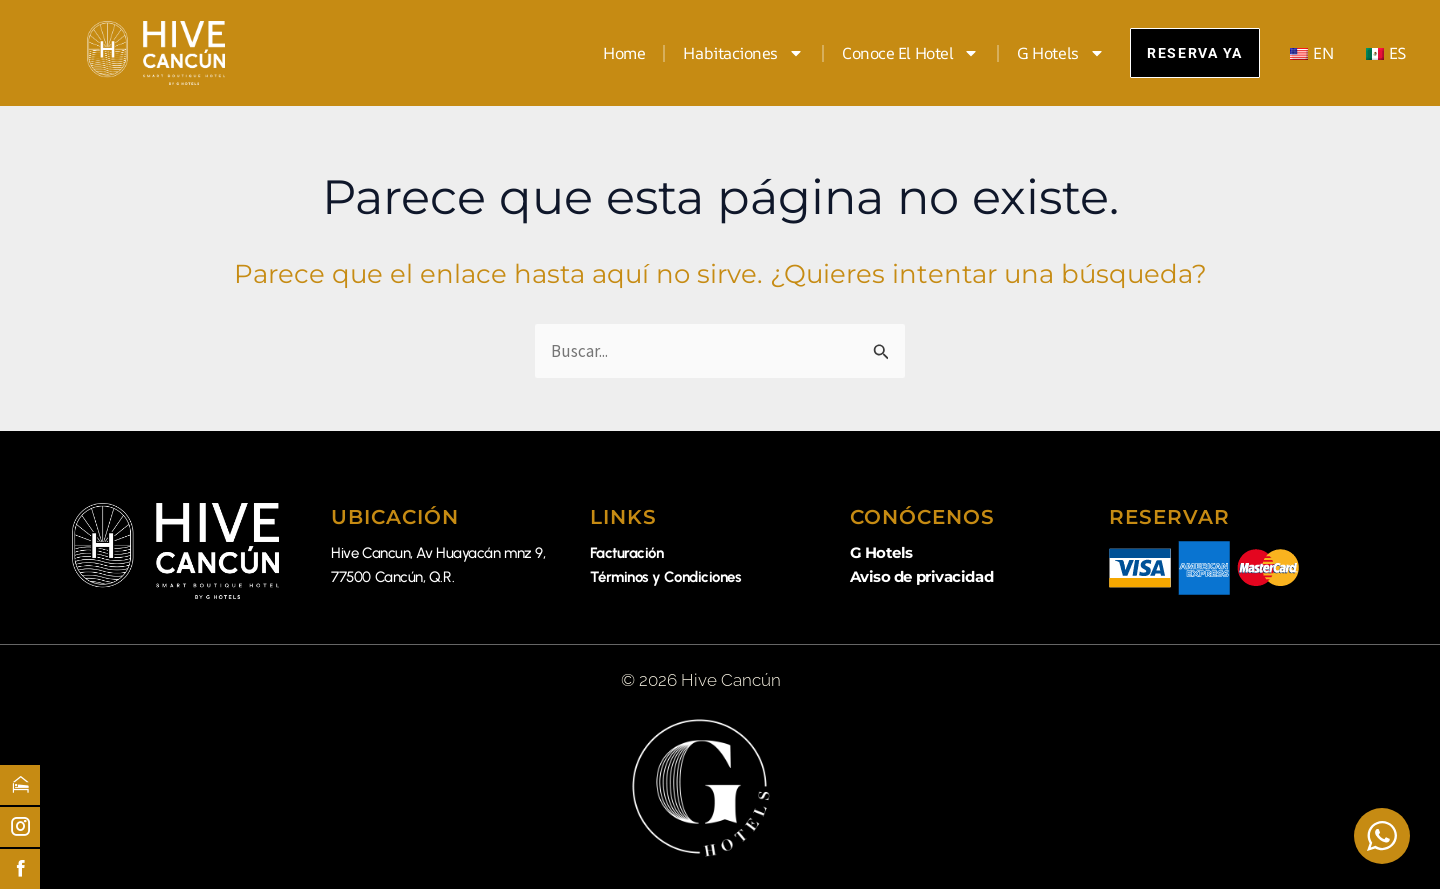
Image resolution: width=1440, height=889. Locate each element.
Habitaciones (727, 53)
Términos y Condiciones (665, 577)
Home (608, 53)
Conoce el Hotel (893, 53)
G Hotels (1044, 53)
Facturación (626, 553)
